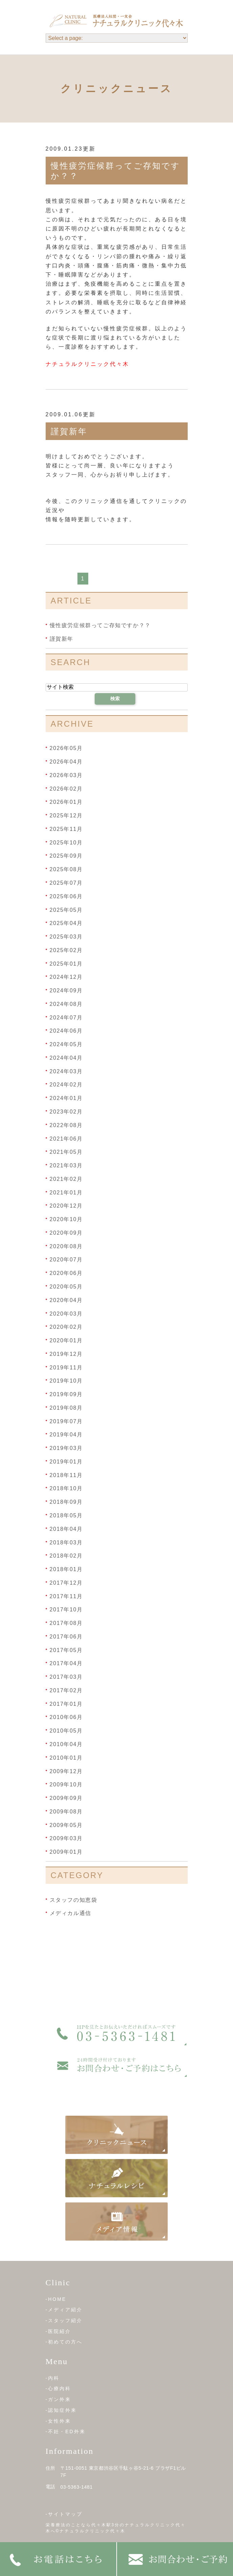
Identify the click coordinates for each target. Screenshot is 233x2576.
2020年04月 (66, 1300)
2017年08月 (66, 1623)
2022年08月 (66, 1125)
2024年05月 (66, 1044)
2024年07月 (66, 1017)
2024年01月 (66, 1098)
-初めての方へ (64, 2341)
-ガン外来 (58, 2399)
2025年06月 (66, 896)
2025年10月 (66, 842)
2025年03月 (66, 937)
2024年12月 (66, 977)
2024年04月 (66, 1058)
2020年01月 (66, 1340)
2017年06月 (66, 1636)
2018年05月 (66, 1515)
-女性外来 (58, 2420)
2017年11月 (66, 1596)
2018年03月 (66, 1542)
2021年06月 (66, 1138)
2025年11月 (66, 829)
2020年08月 (66, 1246)
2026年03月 (66, 775)
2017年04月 (66, 1663)
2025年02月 (66, 950)
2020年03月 (66, 1313)
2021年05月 (66, 1152)
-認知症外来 (61, 2410)
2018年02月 (66, 1556)
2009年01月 (66, 1852)
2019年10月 (66, 1381)
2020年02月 (66, 1327)
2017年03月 (66, 1677)
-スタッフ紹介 (64, 2320)
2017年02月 (66, 1690)
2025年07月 (66, 883)
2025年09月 (66, 856)
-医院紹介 (58, 2331)
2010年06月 (66, 1717)
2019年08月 (66, 1408)
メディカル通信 (70, 1913)
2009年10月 (66, 1784)
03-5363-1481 (77, 2487)
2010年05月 (66, 1731)
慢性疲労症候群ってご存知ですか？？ (100, 625)
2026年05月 (66, 748)
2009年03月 (66, 1838)
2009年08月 (66, 1811)
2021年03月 (66, 1165)
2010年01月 (66, 1758)
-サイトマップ (64, 2513)
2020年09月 (66, 1233)
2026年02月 (66, 788)
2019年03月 (66, 1448)
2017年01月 (66, 1704)
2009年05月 (66, 1825)
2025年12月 (66, 815)
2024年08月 (66, 1004)
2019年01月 (66, 1462)
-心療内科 (58, 2388)
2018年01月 (66, 1569)
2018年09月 (66, 1502)
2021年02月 (66, 1179)
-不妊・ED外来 (66, 2431)
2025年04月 (66, 923)
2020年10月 (66, 1219)
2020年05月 (66, 1287)
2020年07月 (66, 1259)
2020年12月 (66, 1206)
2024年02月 (66, 1084)
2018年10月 (66, 1488)
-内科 (53, 2378)
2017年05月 (66, 1650)
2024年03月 (66, 1071)
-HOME (56, 2299)
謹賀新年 (69, 431)
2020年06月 (66, 1273)
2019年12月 (66, 1354)
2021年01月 (66, 1192)
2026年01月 (66, 802)
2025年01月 (66, 963)
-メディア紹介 (64, 2309)
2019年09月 (66, 1394)
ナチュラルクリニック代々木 (87, 364)
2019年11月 (66, 1367)
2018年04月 (66, 1529)
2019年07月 (66, 1421)
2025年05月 (66, 909)
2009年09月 (66, 1798)
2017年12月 (66, 1583)
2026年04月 (66, 762)
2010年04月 (66, 1744)
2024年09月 (66, 990)
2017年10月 (66, 1609)
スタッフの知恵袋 (73, 1899)
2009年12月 (66, 1771)
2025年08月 (66, 869)
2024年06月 (66, 1031)
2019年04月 (66, 1434)
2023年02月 (66, 1112)
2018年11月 (66, 1475)
